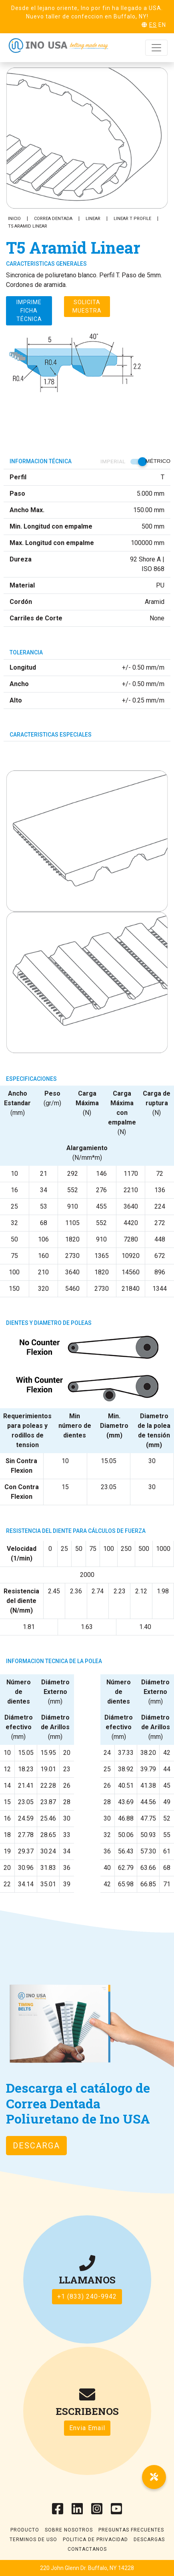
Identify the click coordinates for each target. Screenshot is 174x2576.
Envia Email (87, 2428)
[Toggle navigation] (156, 48)
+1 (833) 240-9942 (87, 2296)
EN (162, 25)
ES (153, 25)
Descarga (36, 2145)
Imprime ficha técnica (29, 310)
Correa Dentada (53, 218)
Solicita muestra (87, 306)
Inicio (14, 218)
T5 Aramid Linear (27, 226)
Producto (24, 2530)
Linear (93, 218)
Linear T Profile (132, 218)
